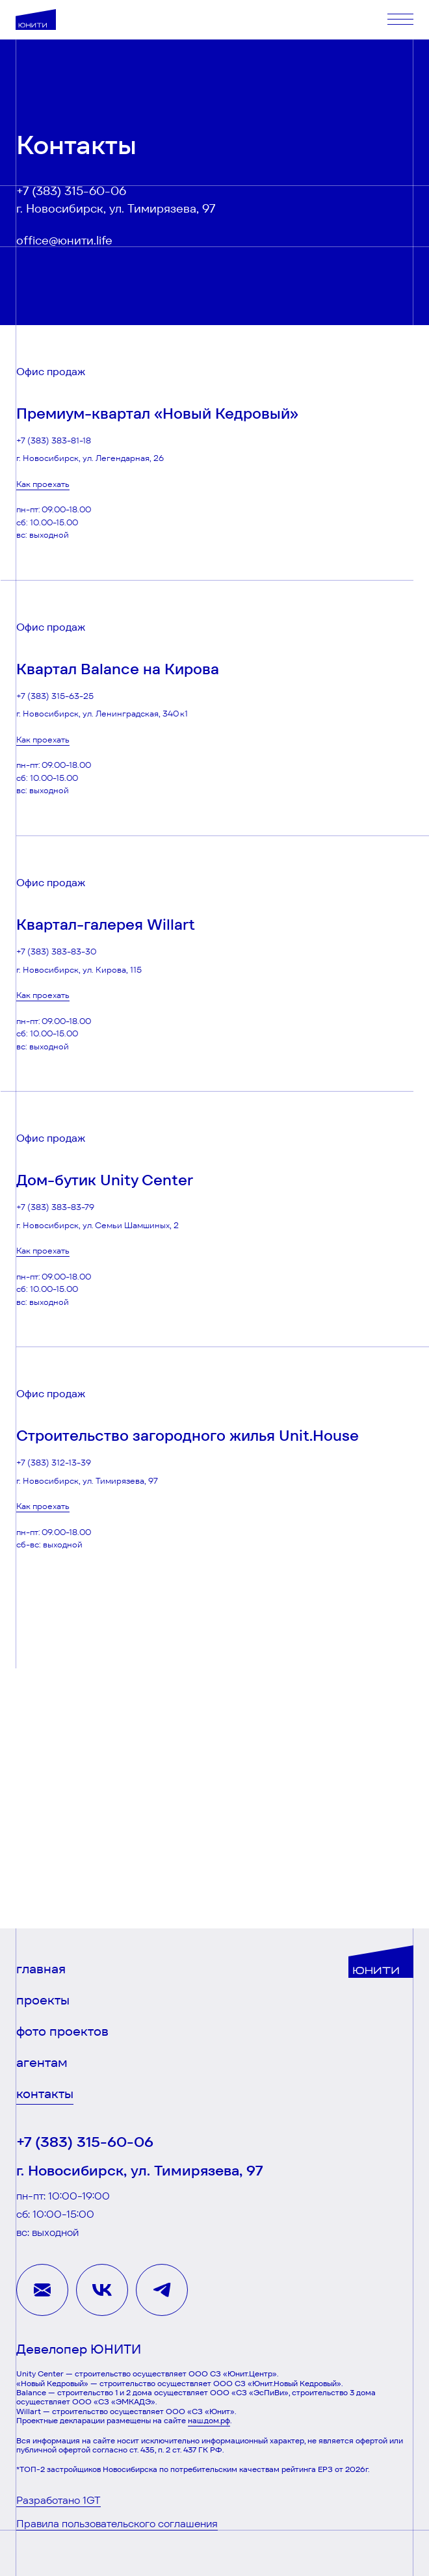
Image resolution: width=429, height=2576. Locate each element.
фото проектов (62, 2031)
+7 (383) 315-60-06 (71, 191)
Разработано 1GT (58, 2500)
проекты (43, 2000)
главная (41, 1969)
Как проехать (43, 484)
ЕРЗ (325, 2469)
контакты (44, 2094)
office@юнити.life (64, 241)
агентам (42, 2063)
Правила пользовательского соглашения (117, 2523)
